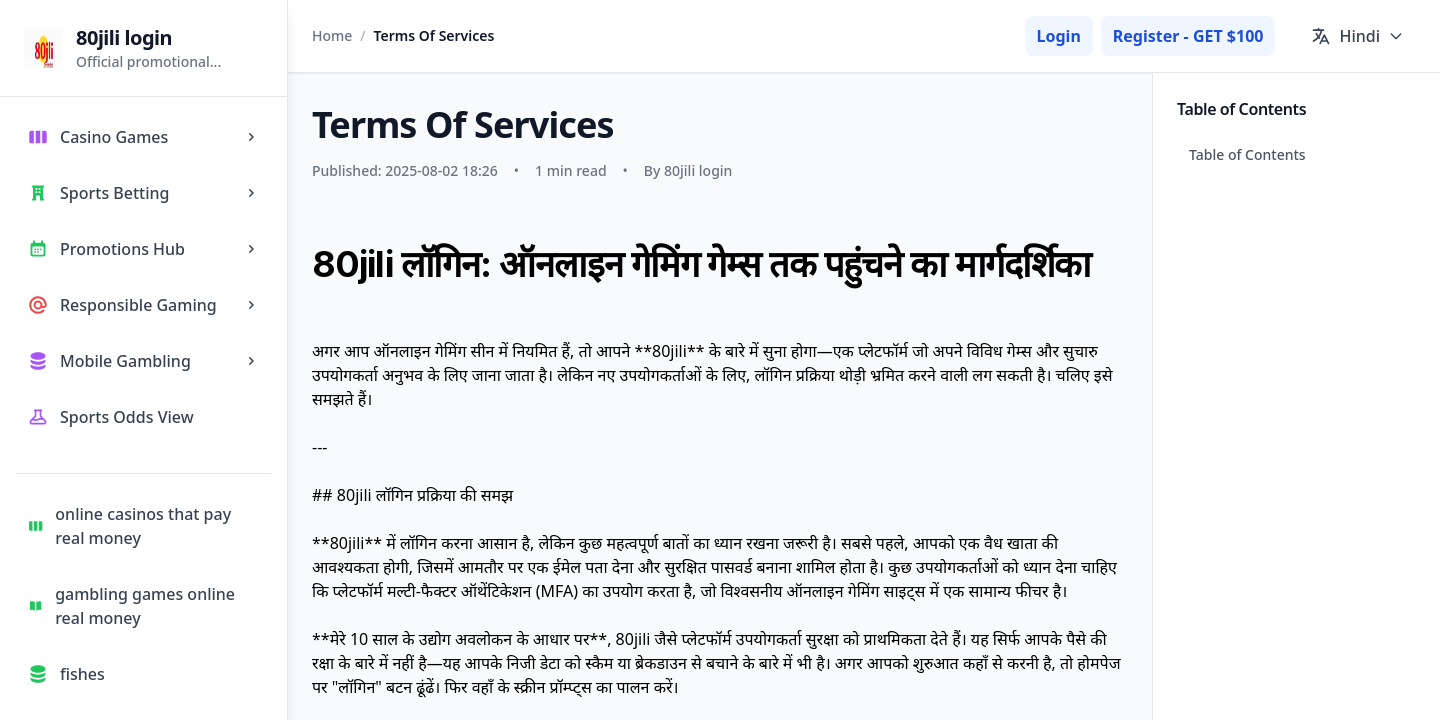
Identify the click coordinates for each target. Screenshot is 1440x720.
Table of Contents (1247, 154)
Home (332, 35)
